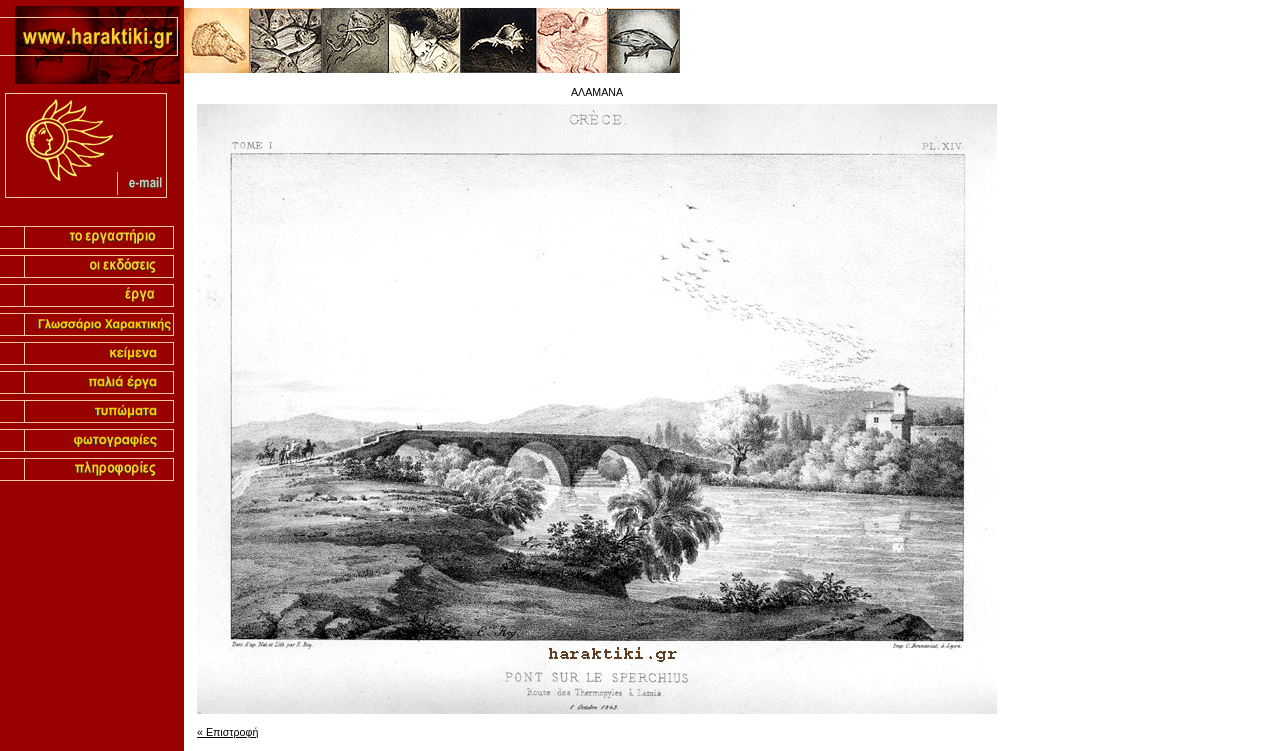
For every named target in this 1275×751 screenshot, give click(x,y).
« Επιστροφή (227, 732)
